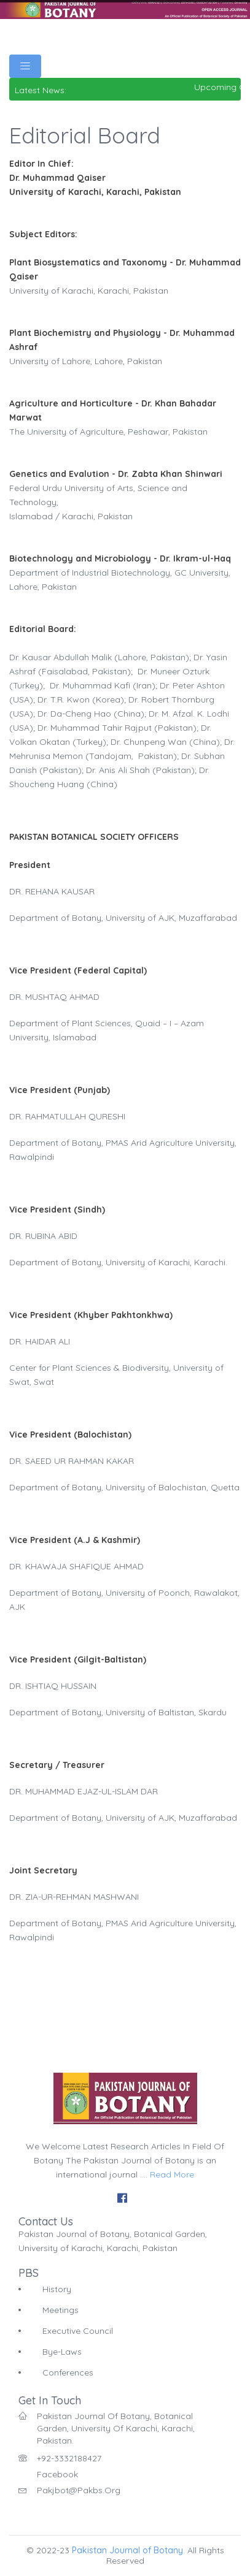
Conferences (67, 2372)
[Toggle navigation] (25, 66)
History (56, 2289)
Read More (172, 2174)
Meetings (60, 2309)
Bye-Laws (62, 2351)
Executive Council (77, 2330)
